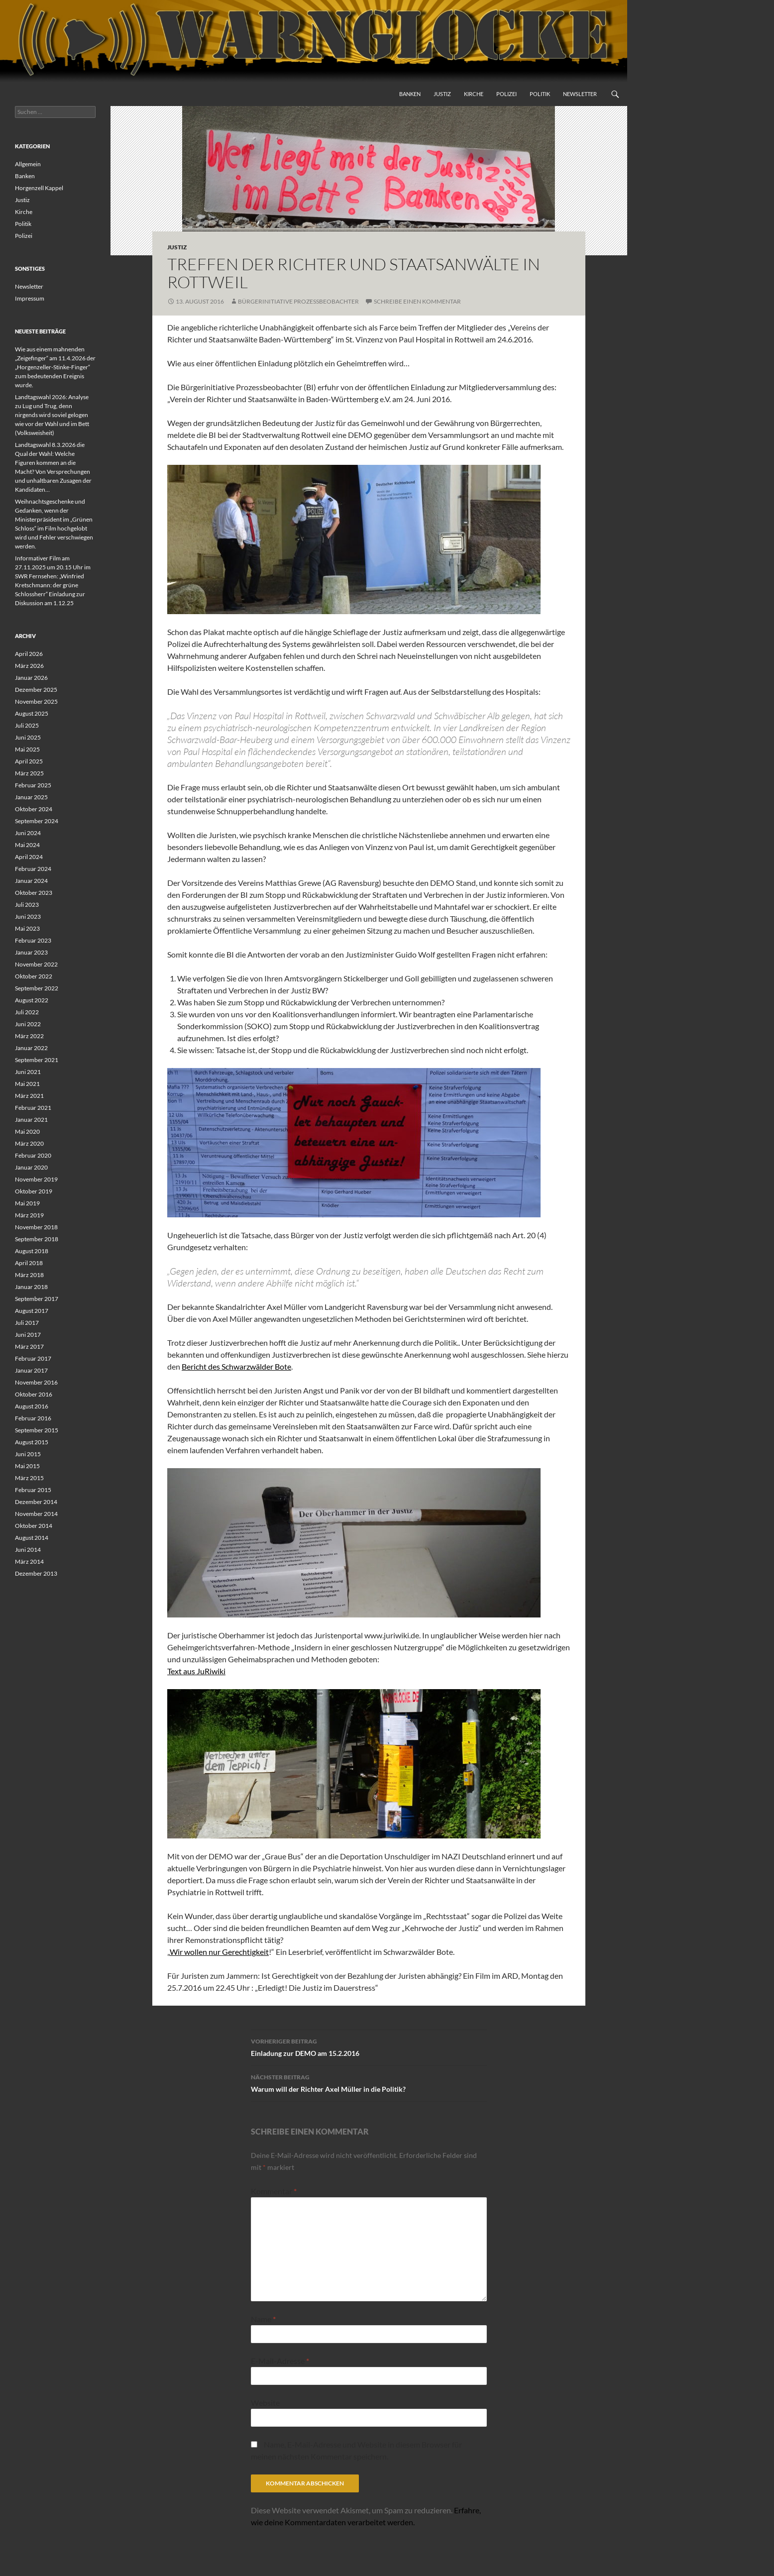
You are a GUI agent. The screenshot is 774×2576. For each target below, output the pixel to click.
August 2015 (31, 1442)
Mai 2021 (27, 1083)
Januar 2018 (31, 1286)
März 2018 (29, 1275)
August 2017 (31, 1310)
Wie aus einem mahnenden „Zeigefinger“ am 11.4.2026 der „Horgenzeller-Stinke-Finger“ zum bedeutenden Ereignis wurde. (55, 367)
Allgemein (28, 164)
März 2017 (29, 1346)
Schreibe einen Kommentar (417, 301)
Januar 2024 (31, 880)
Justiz (442, 94)
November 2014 (36, 1513)
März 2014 (29, 1561)
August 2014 (31, 1537)
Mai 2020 (27, 1131)
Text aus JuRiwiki (196, 1671)
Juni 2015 (28, 1454)
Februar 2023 (33, 940)
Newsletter (580, 94)
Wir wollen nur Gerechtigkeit (219, 1951)
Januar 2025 (31, 797)
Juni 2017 (28, 1334)
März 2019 (29, 1215)
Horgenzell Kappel (39, 188)
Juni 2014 (28, 1549)
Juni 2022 (28, 1024)
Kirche (473, 94)
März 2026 (29, 665)
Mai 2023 (27, 928)
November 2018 (36, 1227)
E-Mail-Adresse (280, 2360)
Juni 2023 (28, 916)
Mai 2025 (27, 749)
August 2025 (31, 713)
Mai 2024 (27, 845)
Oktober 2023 (33, 892)
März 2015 (29, 1478)
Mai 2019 (27, 1203)
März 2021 (29, 1095)
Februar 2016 (33, 1418)
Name (263, 2319)
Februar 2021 (33, 1107)
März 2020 (29, 1143)
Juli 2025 (27, 725)
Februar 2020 (33, 1155)
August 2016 (31, 1406)
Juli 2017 (27, 1322)
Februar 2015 (33, 1490)
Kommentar (274, 2191)
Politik (540, 94)
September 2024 (36, 821)
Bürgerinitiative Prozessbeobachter (298, 301)
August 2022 (31, 1000)
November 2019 (36, 1179)
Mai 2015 (27, 1466)
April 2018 (29, 1263)
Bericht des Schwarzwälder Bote (236, 1366)
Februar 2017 (33, 1358)
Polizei (506, 94)
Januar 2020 (31, 1167)
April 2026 (29, 653)
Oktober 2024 (33, 809)
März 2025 (29, 773)
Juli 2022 (27, 1012)
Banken (410, 94)
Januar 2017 (31, 1370)
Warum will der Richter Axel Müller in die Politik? (369, 2082)
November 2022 (36, 964)
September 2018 (36, 1239)
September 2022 (36, 988)
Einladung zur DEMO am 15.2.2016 (369, 2046)
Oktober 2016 (33, 1394)
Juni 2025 (28, 737)
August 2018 (31, 1251)
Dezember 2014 (36, 1501)
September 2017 (36, 1298)
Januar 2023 (31, 952)
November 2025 (36, 701)
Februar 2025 (33, 785)
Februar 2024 (33, 868)
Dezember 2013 (36, 1573)
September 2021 (36, 1060)
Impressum (29, 298)
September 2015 (36, 1430)
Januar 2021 (31, 1119)
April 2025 (29, 761)
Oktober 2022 (33, 976)
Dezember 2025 (36, 689)
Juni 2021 (28, 1071)
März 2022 (29, 1036)
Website (265, 2402)
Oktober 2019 (33, 1191)
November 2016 (36, 1382)
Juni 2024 (28, 833)
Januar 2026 (31, 677)
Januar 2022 (31, 1048)
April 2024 (29, 856)
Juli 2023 (27, 904)
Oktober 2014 (33, 1525)
